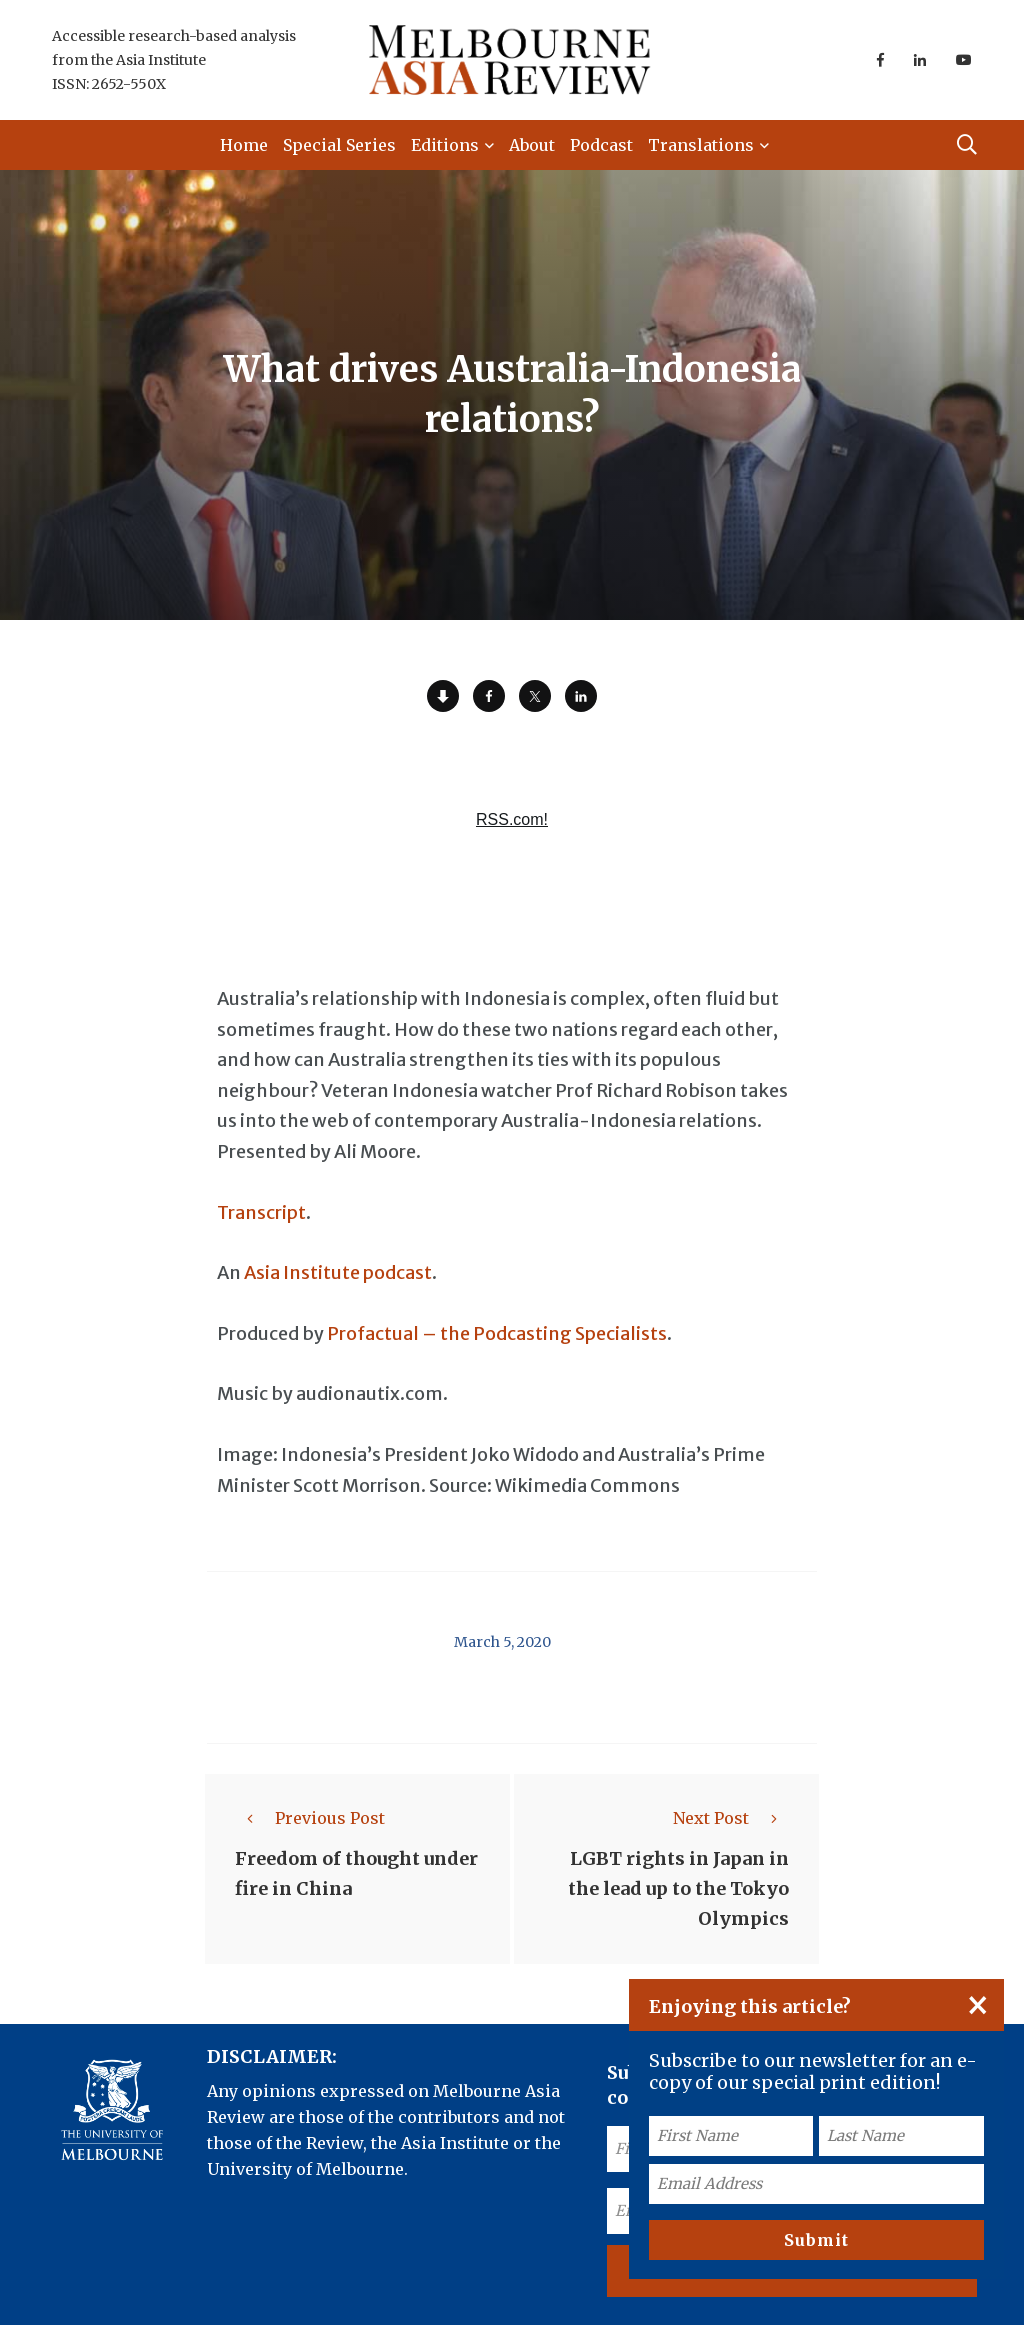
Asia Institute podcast (338, 1272)
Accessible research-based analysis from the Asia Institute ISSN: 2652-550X (174, 60)
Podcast (601, 145)
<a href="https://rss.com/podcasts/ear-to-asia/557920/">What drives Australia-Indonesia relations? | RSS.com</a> (512, 819)
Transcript (261, 1212)
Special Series (339, 145)
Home (244, 145)
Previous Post (310, 1818)
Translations (701, 145)
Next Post (731, 1818)
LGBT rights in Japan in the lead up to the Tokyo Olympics (678, 1888)
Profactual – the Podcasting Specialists (497, 1333)
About (532, 145)
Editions (445, 145)
